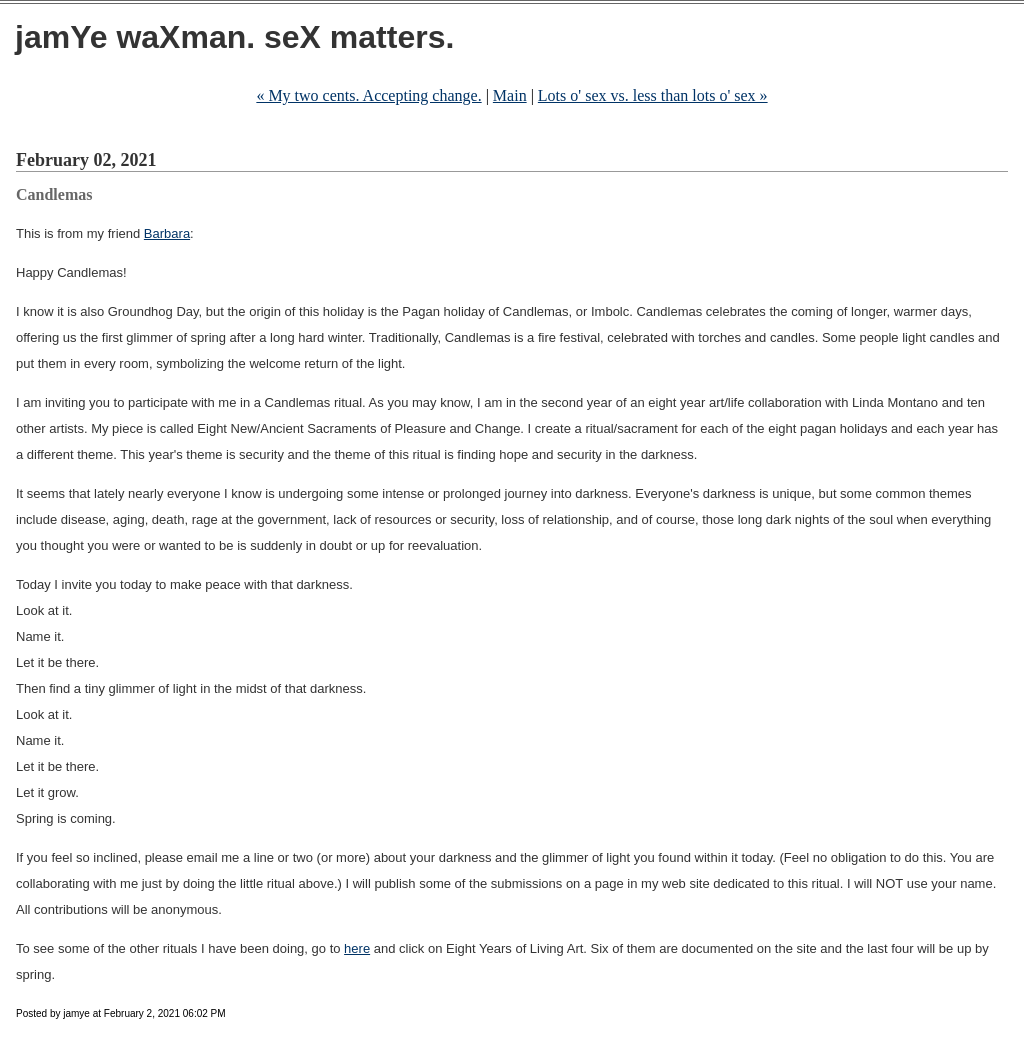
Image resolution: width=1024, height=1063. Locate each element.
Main (510, 95)
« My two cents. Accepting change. (368, 95)
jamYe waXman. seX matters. (234, 37)
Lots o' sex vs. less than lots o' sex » (653, 95)
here (357, 948)
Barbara (167, 233)
